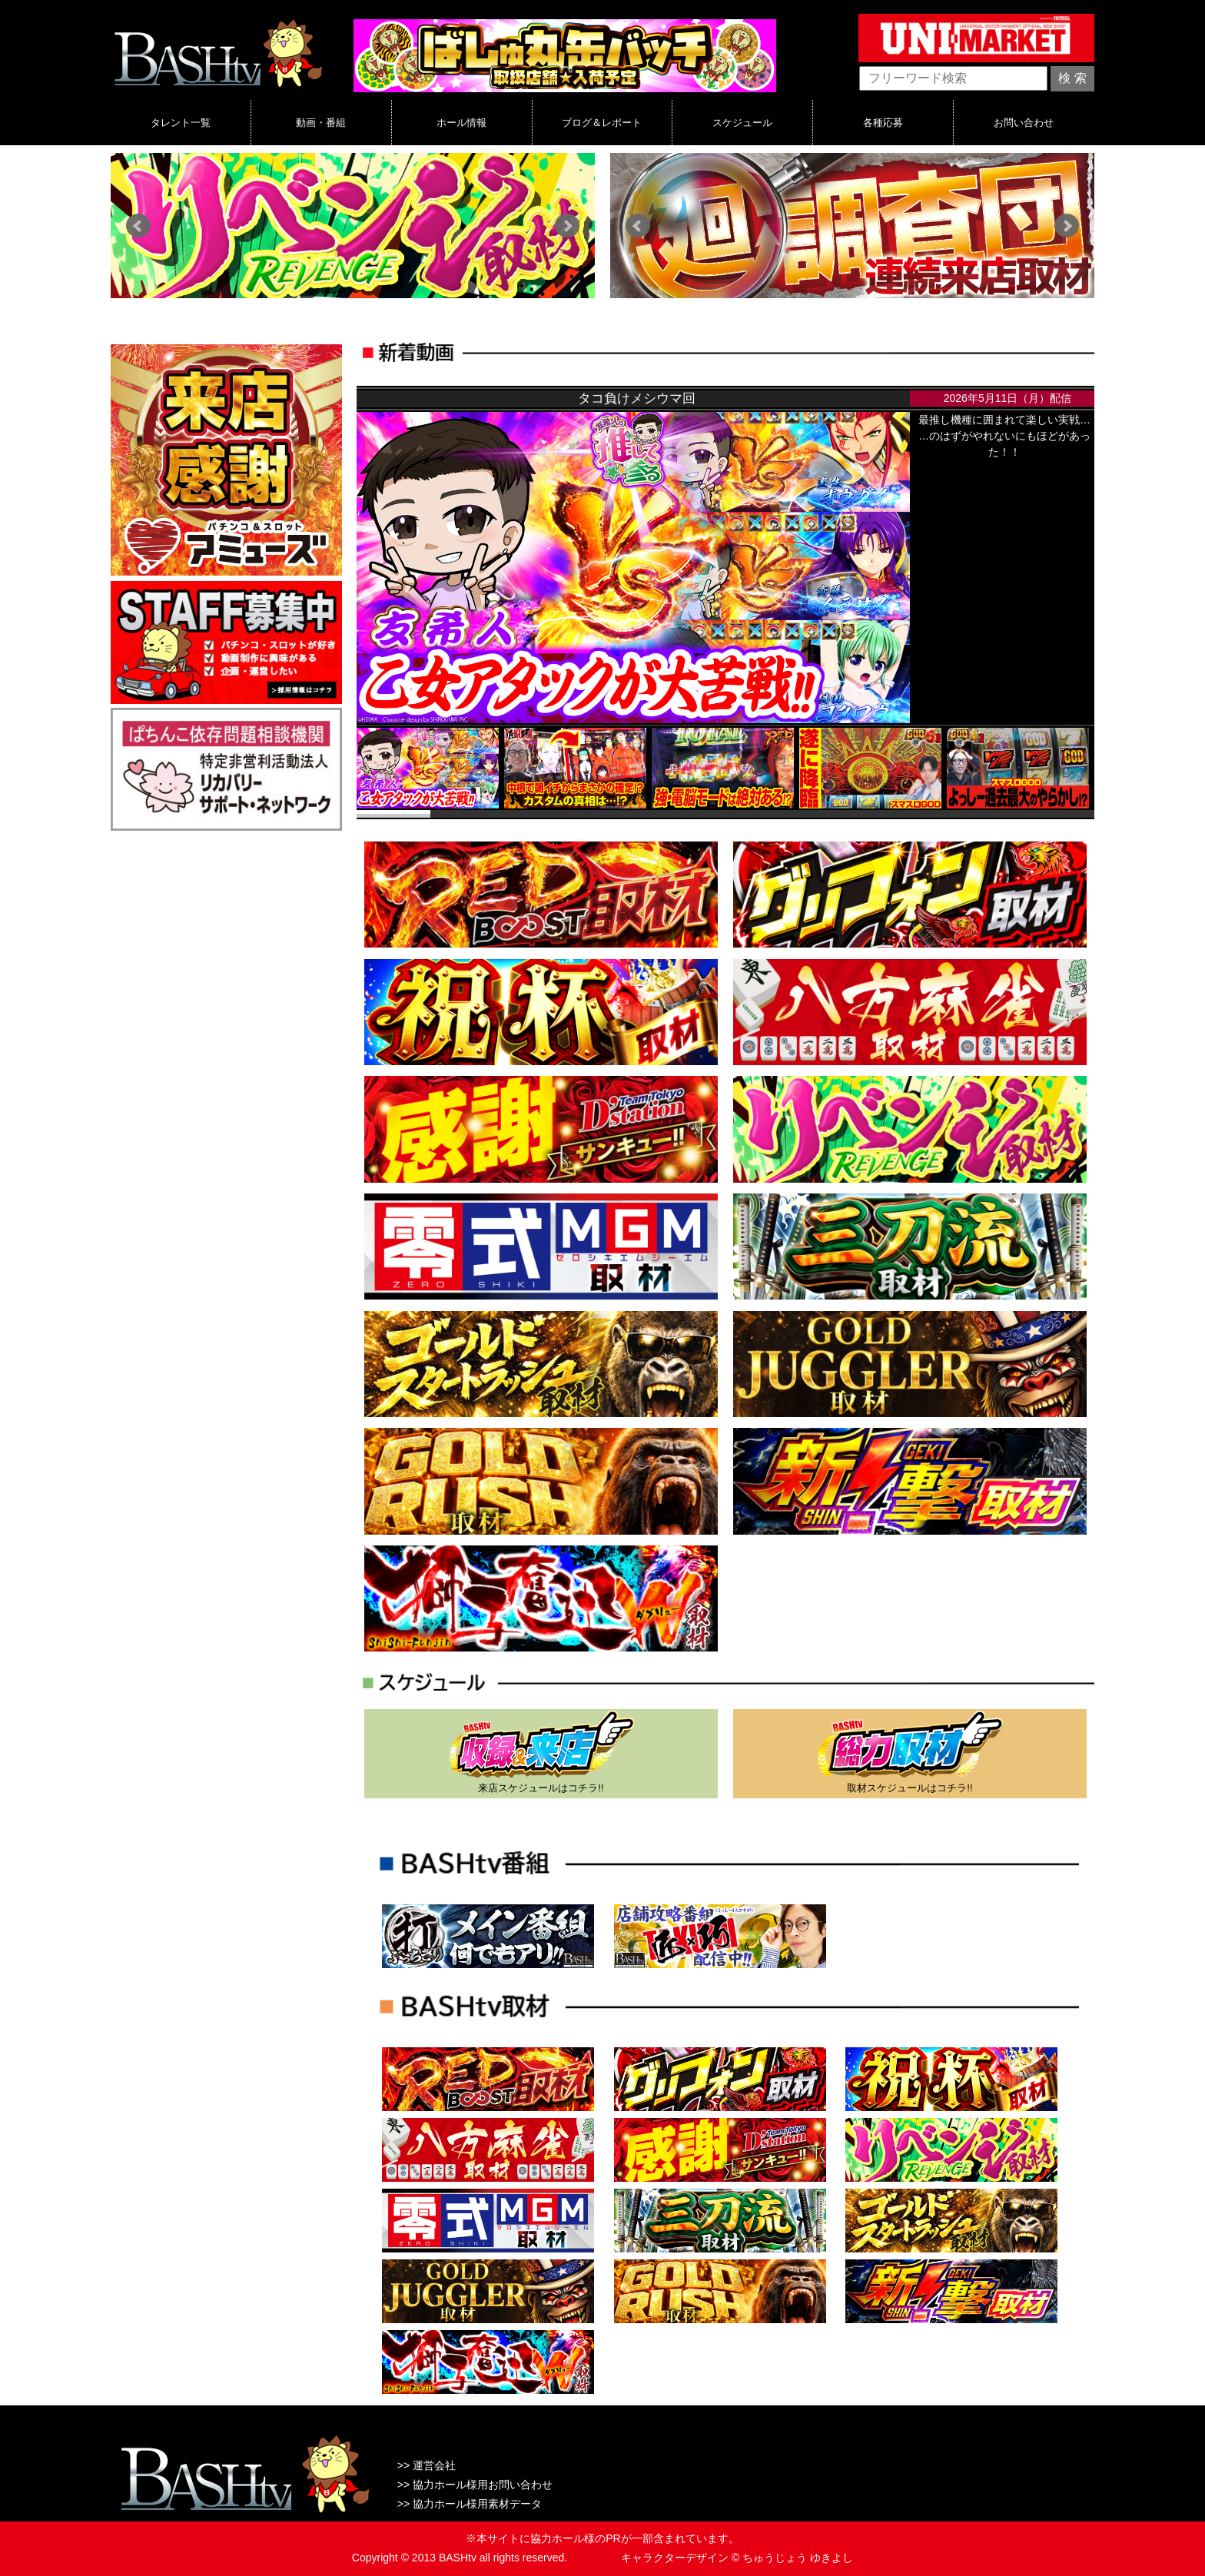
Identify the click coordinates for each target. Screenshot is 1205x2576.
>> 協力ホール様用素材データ (469, 2504)
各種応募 (883, 122)
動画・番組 (321, 122)
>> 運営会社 (426, 2465)
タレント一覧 (181, 122)
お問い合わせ (1024, 122)
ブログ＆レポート (602, 122)
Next (567, 226)
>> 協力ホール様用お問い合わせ (475, 2484)
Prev (138, 226)
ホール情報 (461, 122)
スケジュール (742, 122)
